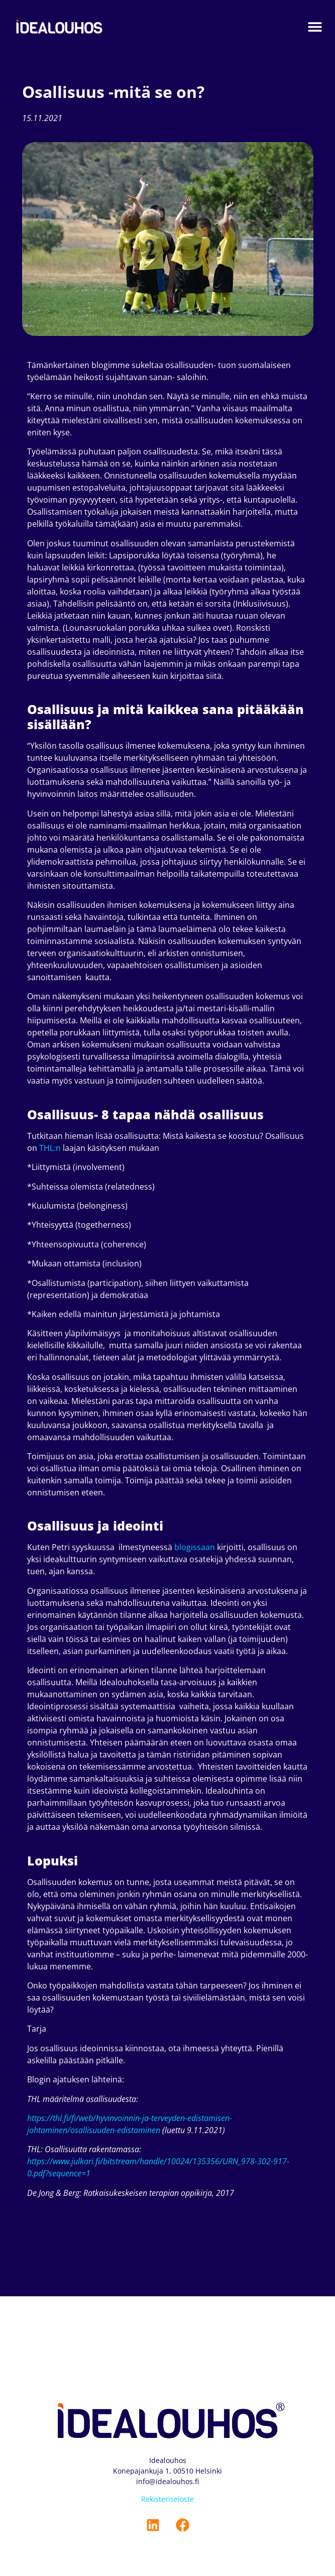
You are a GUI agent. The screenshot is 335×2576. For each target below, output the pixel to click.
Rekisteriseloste (167, 2499)
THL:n (50, 1147)
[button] (314, 27)
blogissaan (194, 1547)
